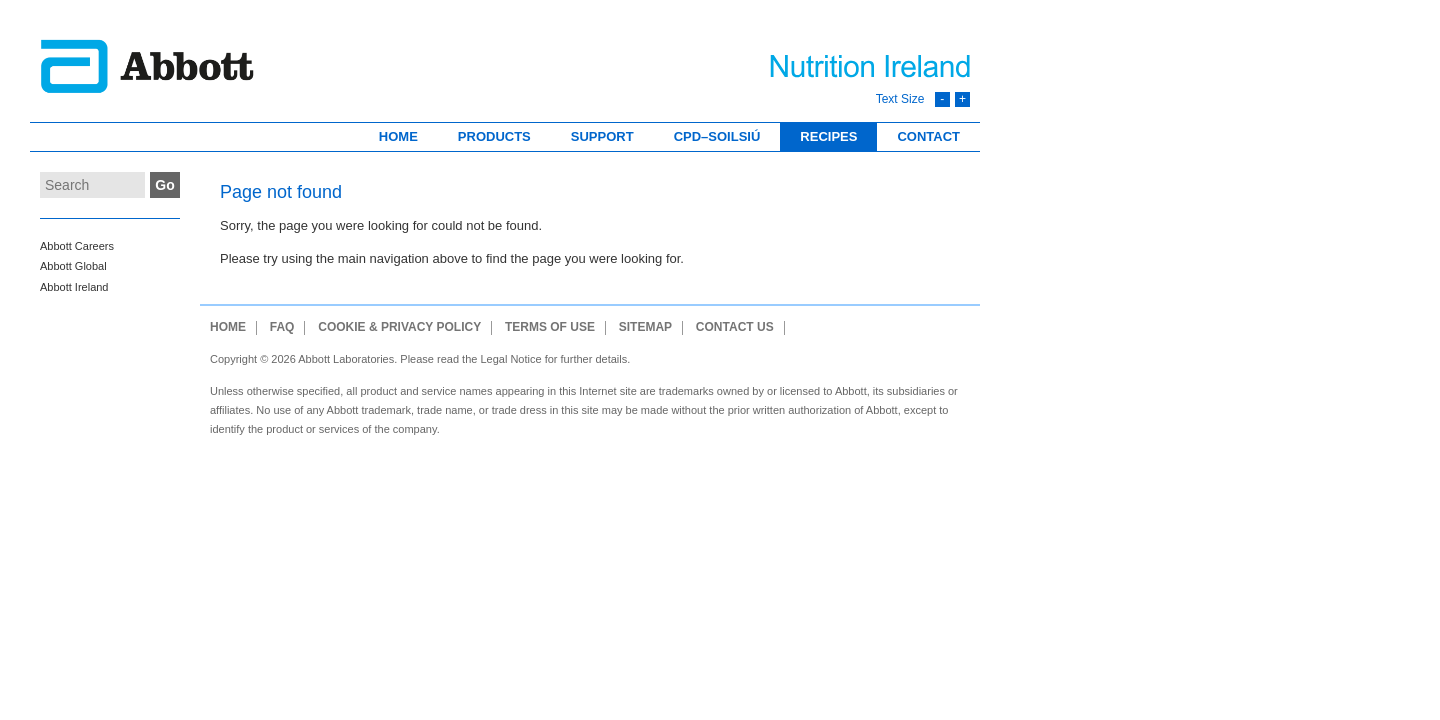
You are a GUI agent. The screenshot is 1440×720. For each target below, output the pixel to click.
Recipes (828, 136)
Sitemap (645, 327)
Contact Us (735, 327)
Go (164, 185)
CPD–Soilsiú (717, 136)
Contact (928, 136)
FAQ (282, 327)
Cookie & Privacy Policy (399, 327)
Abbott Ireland (74, 287)
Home (398, 136)
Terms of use (550, 327)
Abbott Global (73, 266)
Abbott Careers (77, 246)
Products (494, 136)
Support (602, 136)
